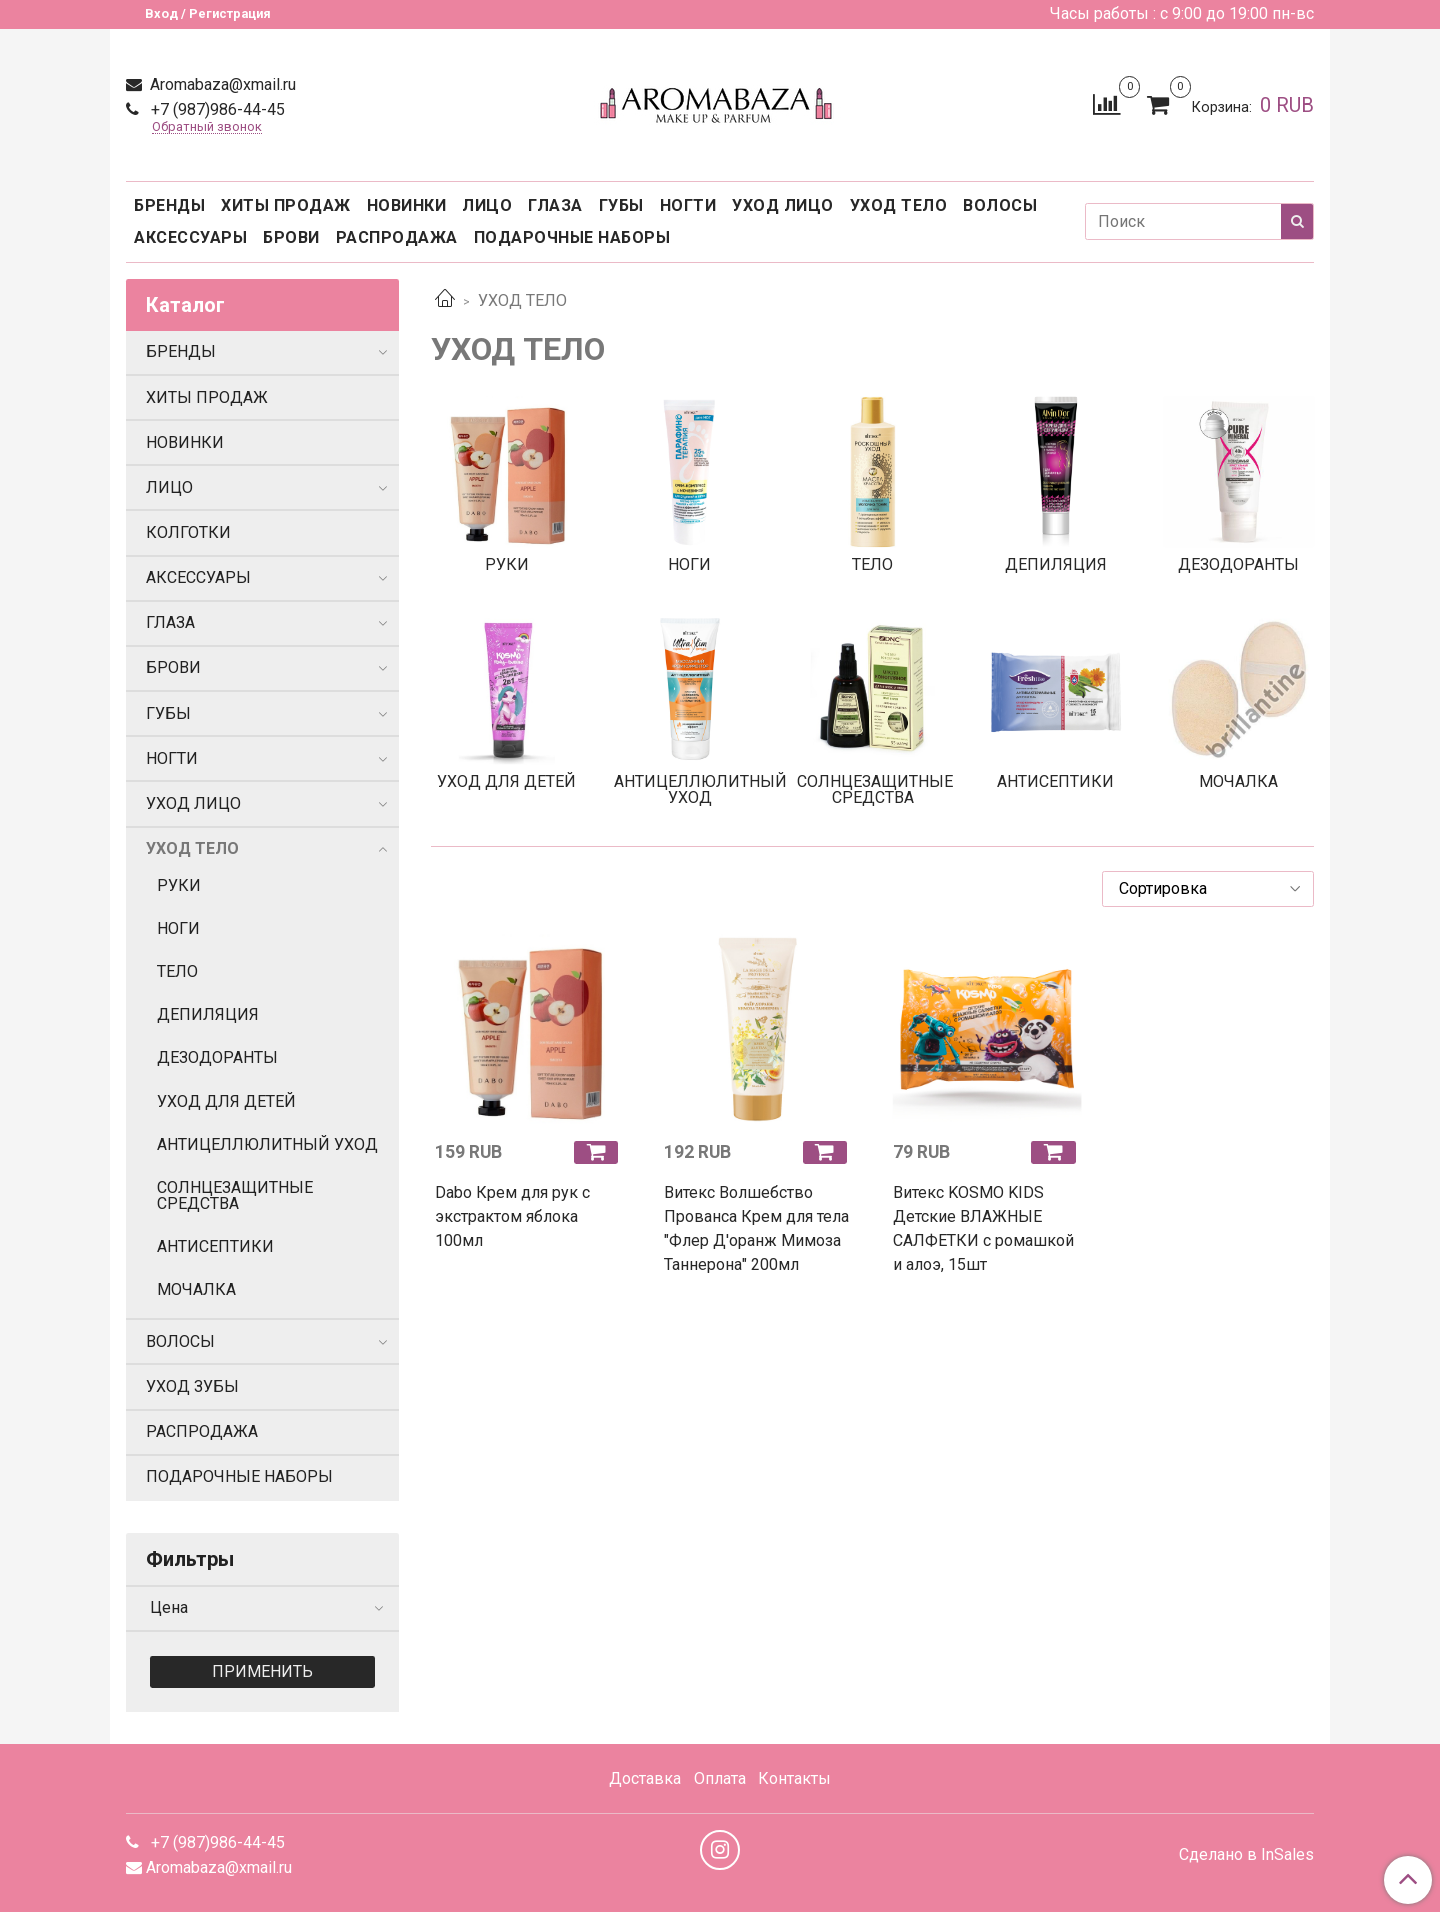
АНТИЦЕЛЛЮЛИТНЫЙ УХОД (267, 1144)
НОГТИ (688, 205)
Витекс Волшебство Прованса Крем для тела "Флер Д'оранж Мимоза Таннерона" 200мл (756, 1228)
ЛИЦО (487, 205)
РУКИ (179, 885)
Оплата (720, 1778)
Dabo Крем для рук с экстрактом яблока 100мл (512, 1216)
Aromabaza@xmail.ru (221, 84)
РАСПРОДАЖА (397, 237)
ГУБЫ (621, 205)
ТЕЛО (177, 971)
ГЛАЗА (555, 205)
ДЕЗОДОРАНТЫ (217, 1057)
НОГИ (178, 928)
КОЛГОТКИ (188, 532)
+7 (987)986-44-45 (216, 109)
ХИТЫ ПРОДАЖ (286, 205)
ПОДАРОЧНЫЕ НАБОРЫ (572, 237)
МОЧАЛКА (196, 1289)
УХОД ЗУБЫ (192, 1386)
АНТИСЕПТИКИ (215, 1246)
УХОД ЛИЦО (783, 205)
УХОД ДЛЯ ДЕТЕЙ (226, 1101)
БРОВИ (291, 237)
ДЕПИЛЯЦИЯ (208, 1014)
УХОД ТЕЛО (899, 205)
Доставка (645, 1778)
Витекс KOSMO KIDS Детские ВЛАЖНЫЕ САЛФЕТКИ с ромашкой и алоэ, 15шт (983, 1228)
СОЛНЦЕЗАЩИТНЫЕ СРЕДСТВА (235, 1195)
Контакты (794, 1778)
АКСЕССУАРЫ (190, 237)
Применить (262, 1671)
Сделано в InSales (1246, 1855)
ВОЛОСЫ (1000, 205)
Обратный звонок (207, 127)
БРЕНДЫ (169, 205)
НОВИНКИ (407, 205)
